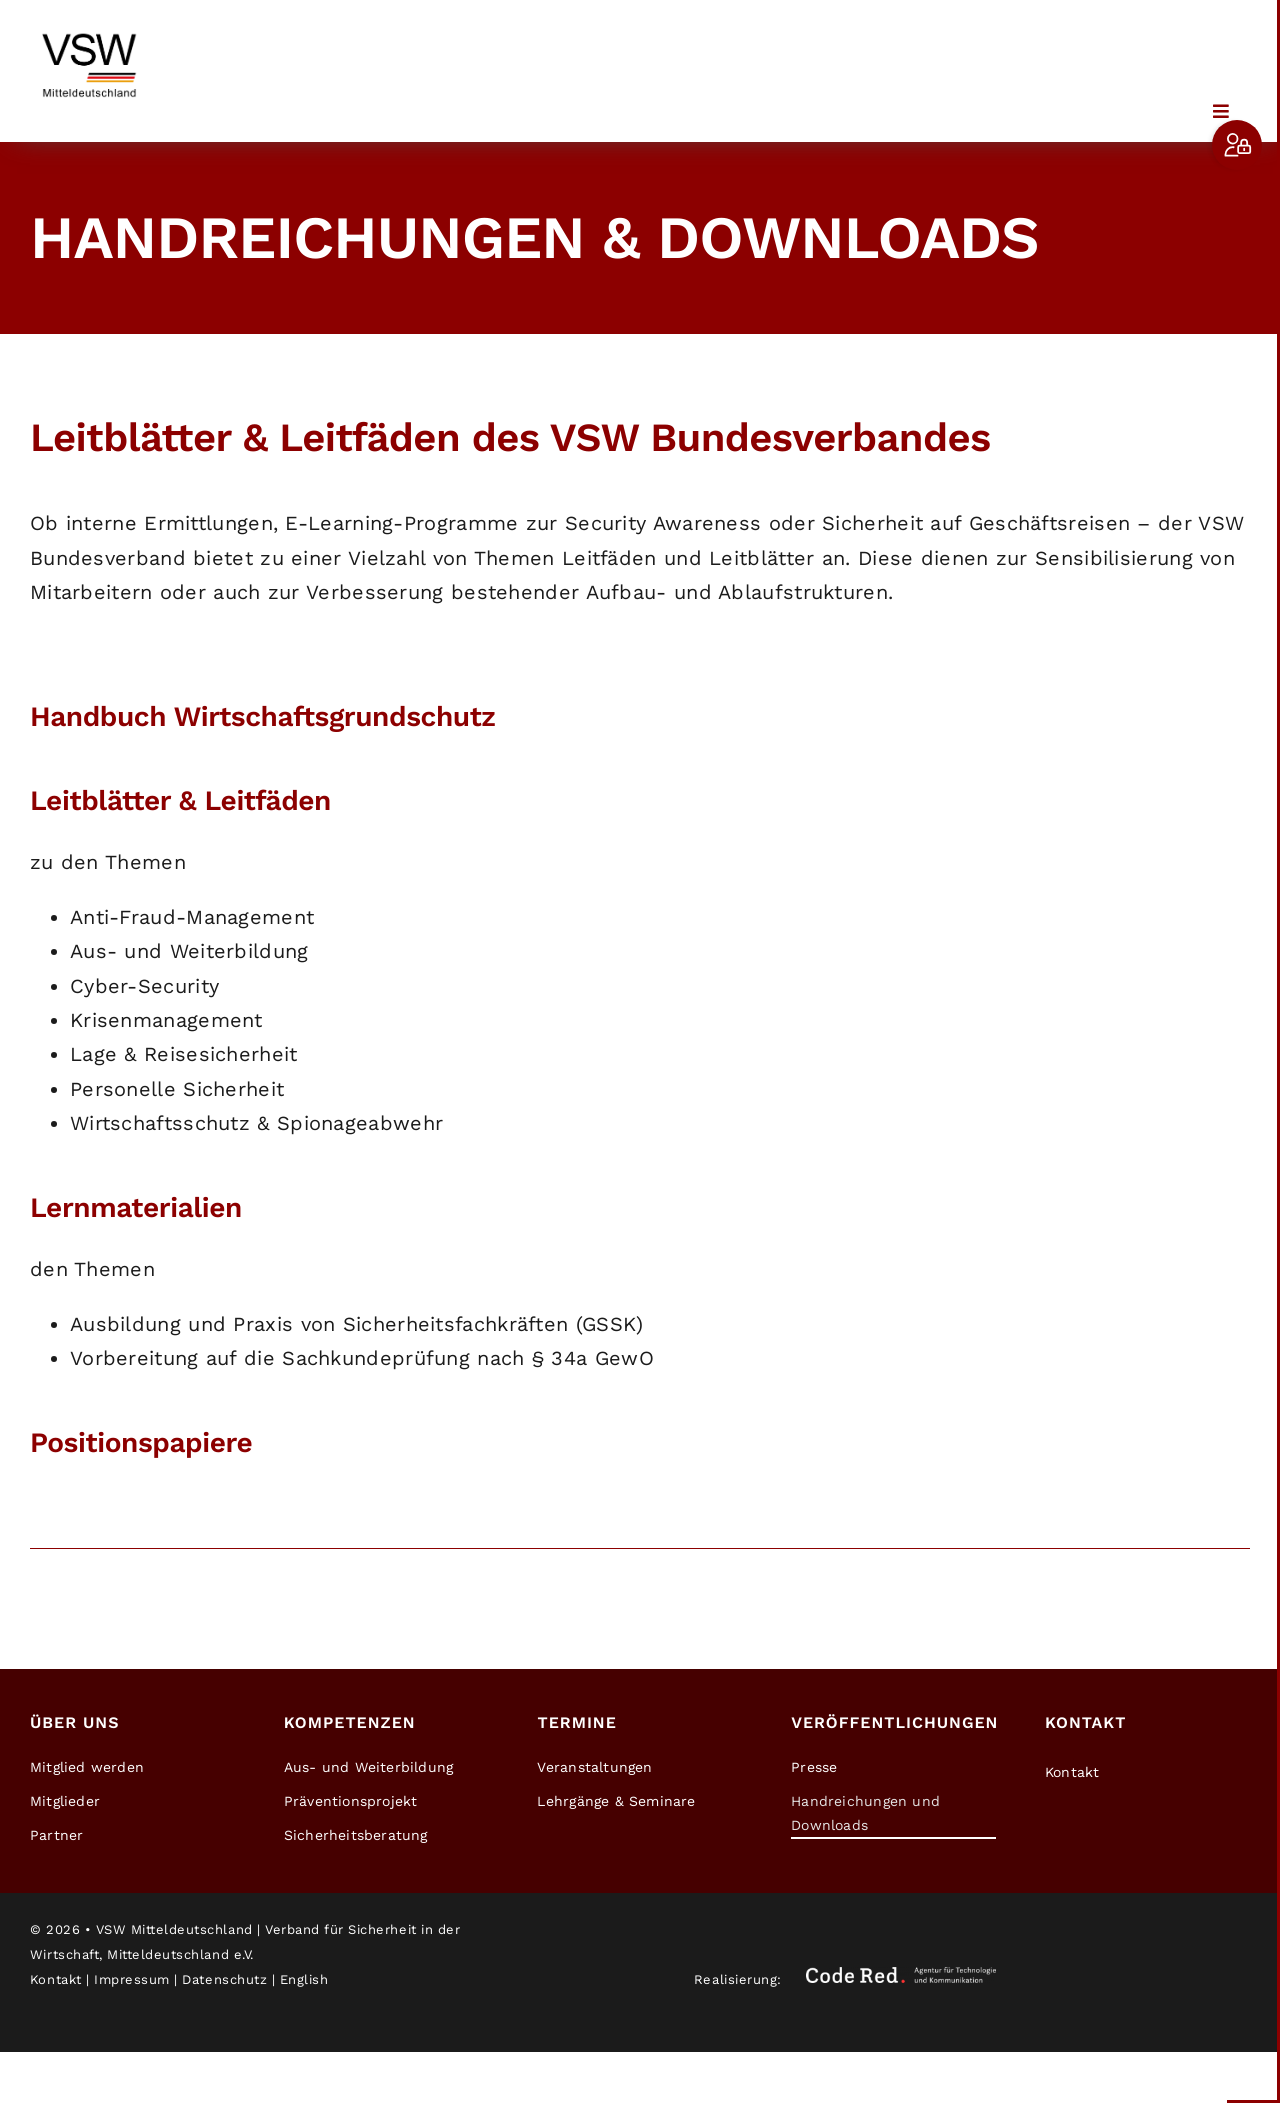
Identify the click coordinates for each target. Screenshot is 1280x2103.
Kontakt (56, 1979)
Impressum (132, 1979)
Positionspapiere (141, 1442)
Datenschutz (224, 1979)
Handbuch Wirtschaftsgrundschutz (263, 716)
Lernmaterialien (136, 1207)
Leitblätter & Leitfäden (180, 800)
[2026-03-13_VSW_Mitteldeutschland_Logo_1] (90, 30)
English (304, 1979)
